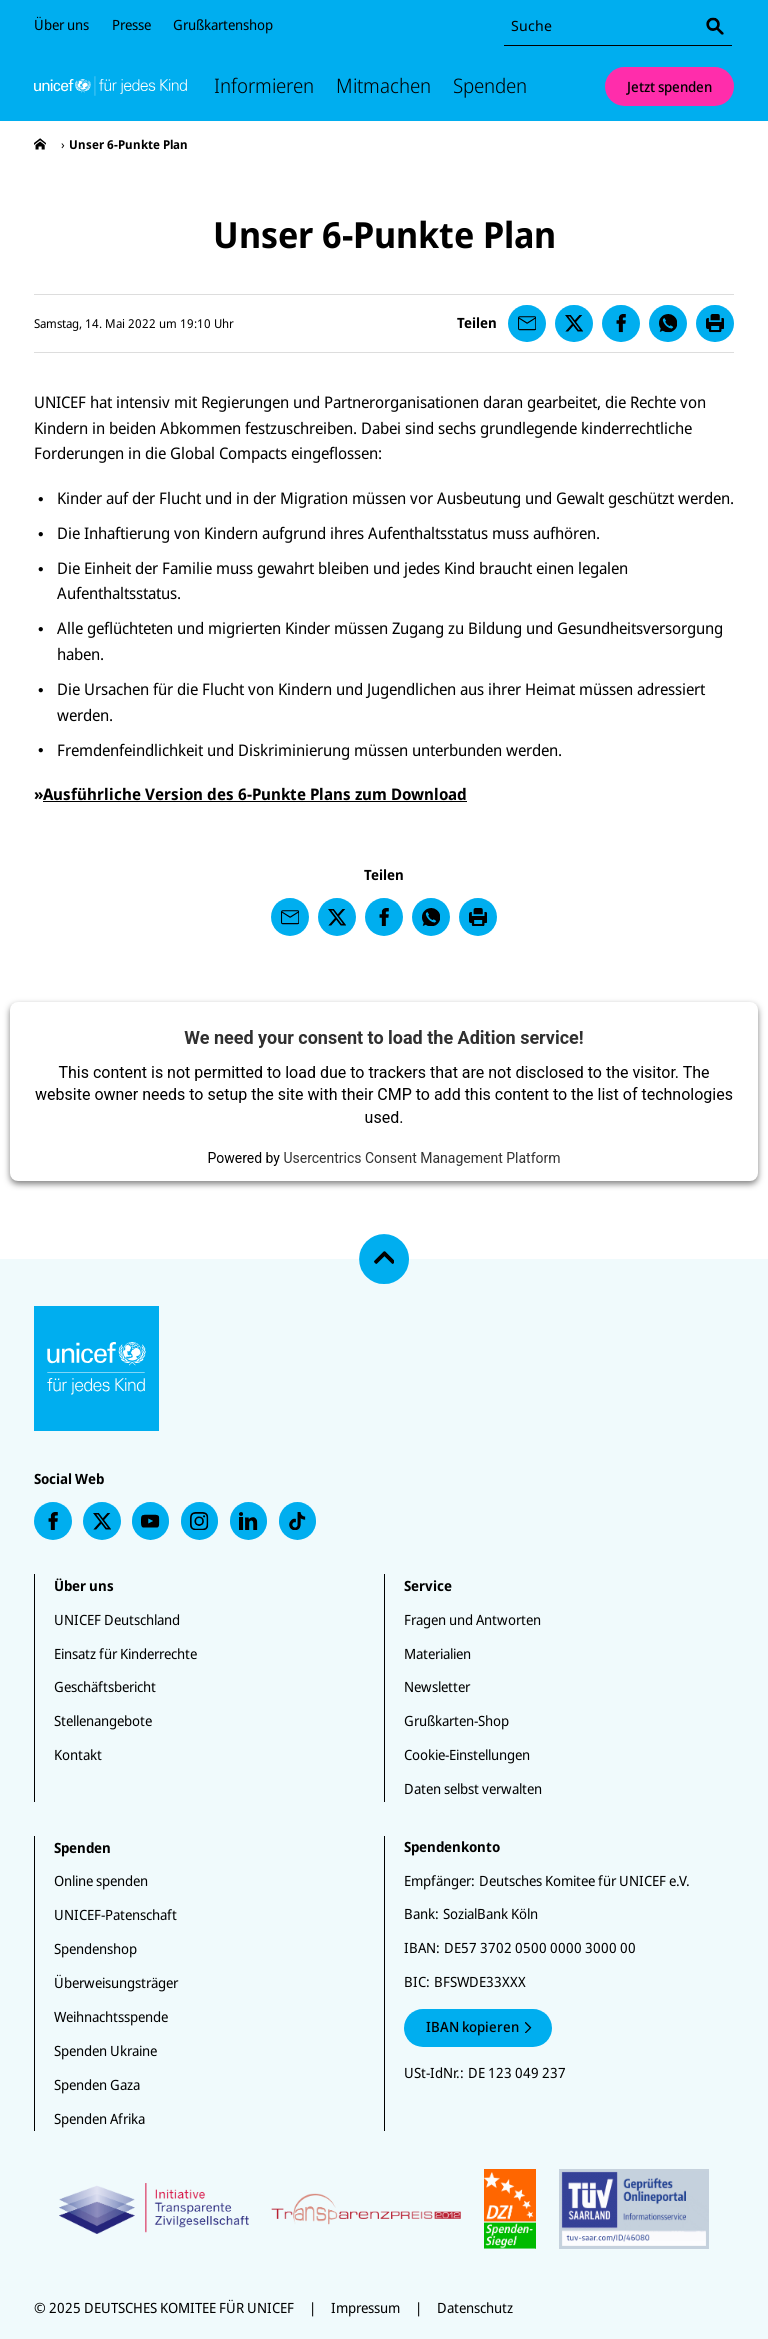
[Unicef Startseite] (110, 86)
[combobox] (618, 26)
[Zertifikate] (384, 2209)
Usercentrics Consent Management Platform (421, 1158)
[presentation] (40, 144)
